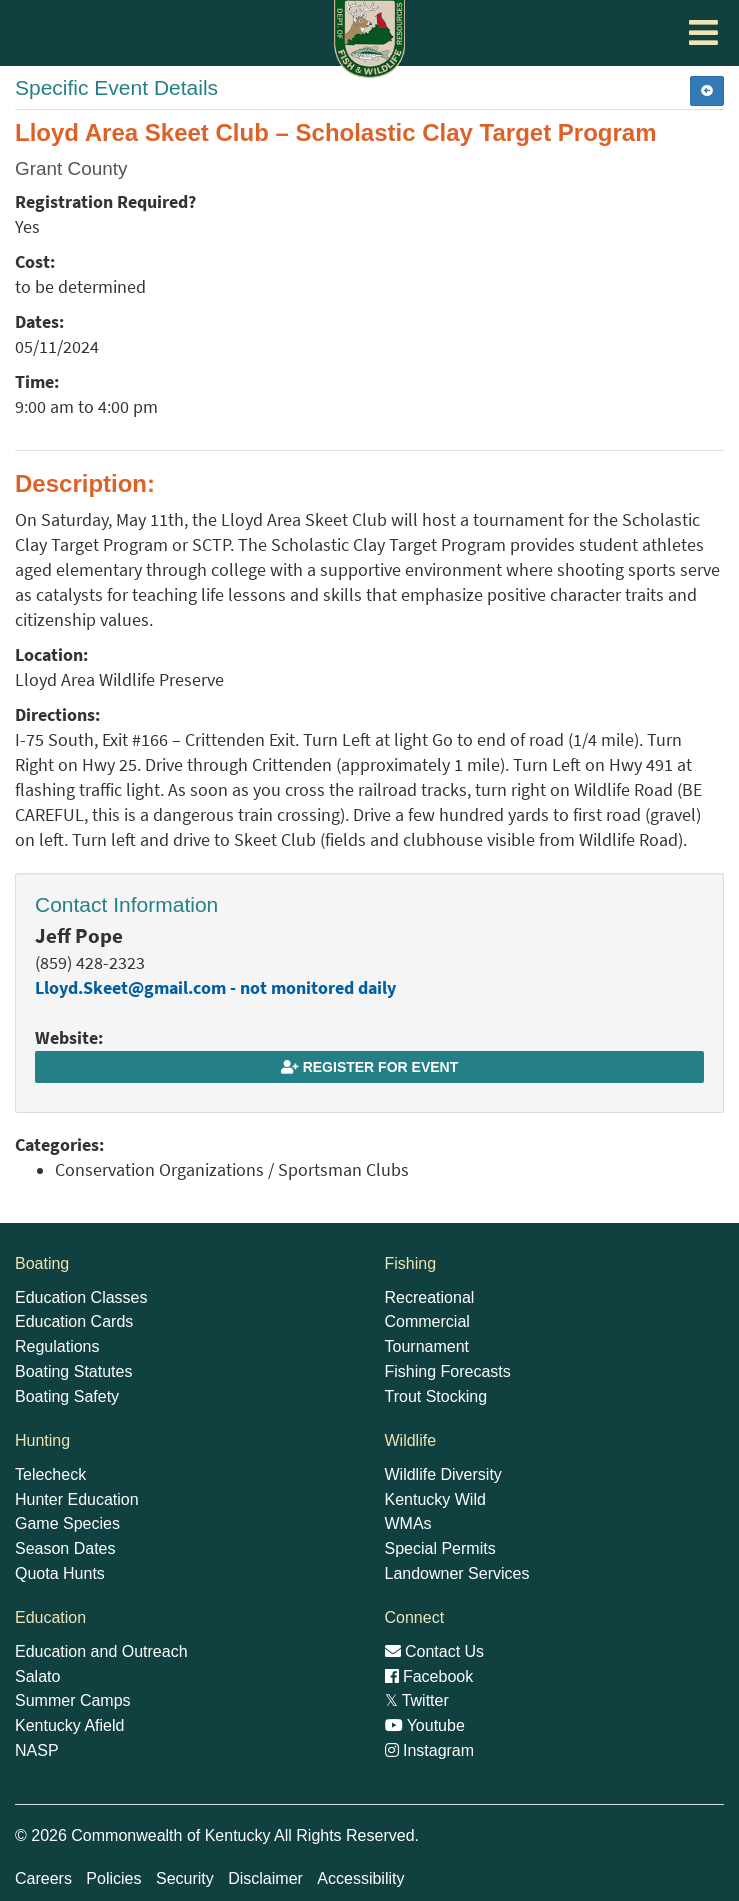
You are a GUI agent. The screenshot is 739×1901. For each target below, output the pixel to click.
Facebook (429, 1676)
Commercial (427, 1321)
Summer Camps (73, 1700)
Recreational (430, 1297)
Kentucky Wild (435, 1499)
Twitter (417, 1700)
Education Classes (81, 1297)
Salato (37, 1676)
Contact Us (435, 1651)
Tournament (427, 1346)
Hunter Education (77, 1499)
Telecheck (50, 1474)
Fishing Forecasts (448, 1371)
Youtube (425, 1725)
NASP (37, 1750)
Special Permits (440, 1548)
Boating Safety (67, 1396)
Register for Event (369, 1067)
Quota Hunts (60, 1573)
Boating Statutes (73, 1371)
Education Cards (74, 1321)
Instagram (430, 1750)
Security (185, 1878)
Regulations (57, 1346)
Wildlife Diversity (443, 1474)
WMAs (408, 1523)
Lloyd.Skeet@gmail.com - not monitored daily (215, 988)
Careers (43, 1878)
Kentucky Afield (69, 1725)
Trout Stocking (436, 1396)
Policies (113, 1878)
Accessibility (360, 1878)
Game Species (67, 1523)
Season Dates (65, 1548)
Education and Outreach (101, 1651)
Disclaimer (265, 1878)
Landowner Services (457, 1573)
